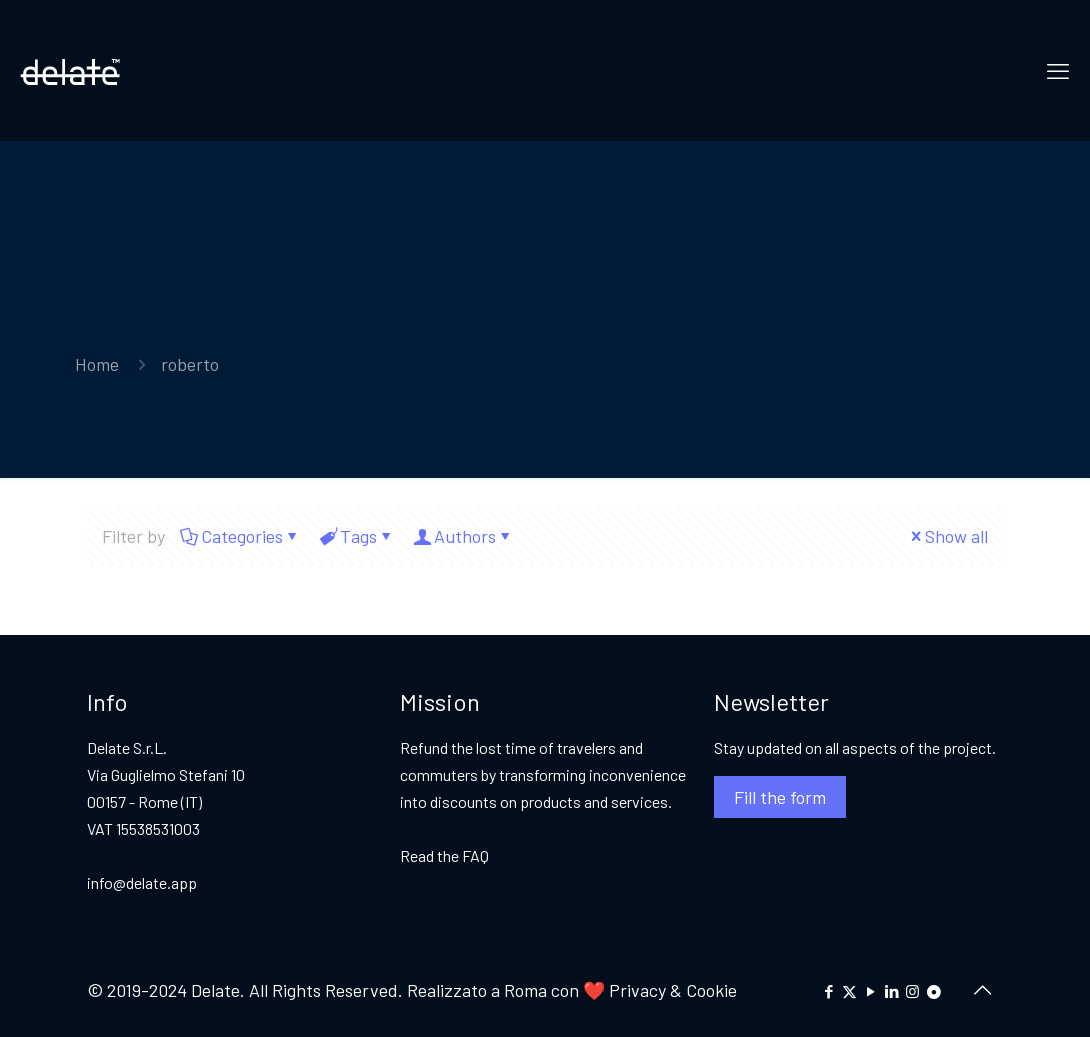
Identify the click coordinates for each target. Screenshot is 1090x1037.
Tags (357, 536)
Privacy (635, 990)
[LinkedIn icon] (891, 991)
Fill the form (780, 797)
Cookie (711, 990)
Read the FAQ (444, 855)
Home (97, 364)
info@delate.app (142, 882)
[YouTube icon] (870, 991)
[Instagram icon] (912, 991)
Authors (463, 536)
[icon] (933, 991)
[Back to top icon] (982, 989)
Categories (240, 536)
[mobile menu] (1058, 70)
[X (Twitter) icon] (849, 991)
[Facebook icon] (828, 991)
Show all (947, 536)
